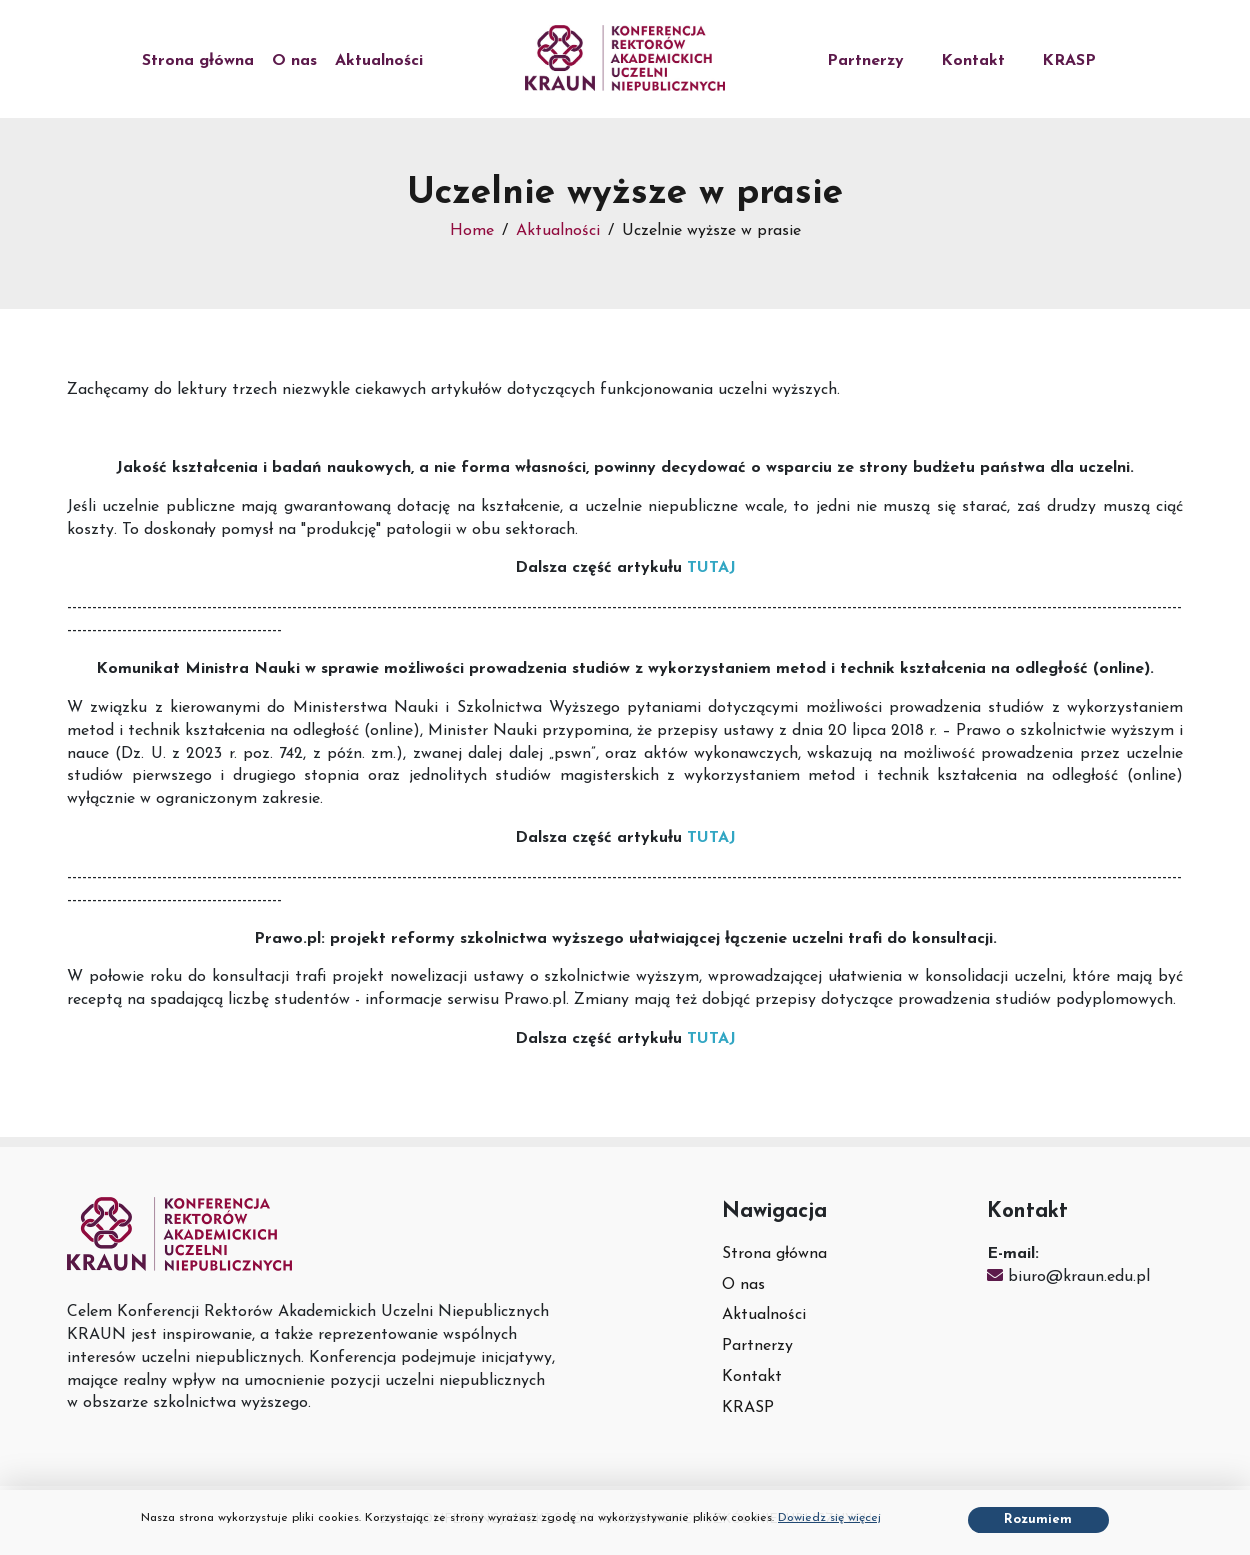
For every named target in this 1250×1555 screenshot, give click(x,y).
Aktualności (379, 61)
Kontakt (973, 61)
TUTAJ (711, 568)
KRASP (1069, 61)
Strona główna (198, 61)
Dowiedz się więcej (829, 1518)
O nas (294, 61)
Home (472, 231)
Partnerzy (865, 61)
